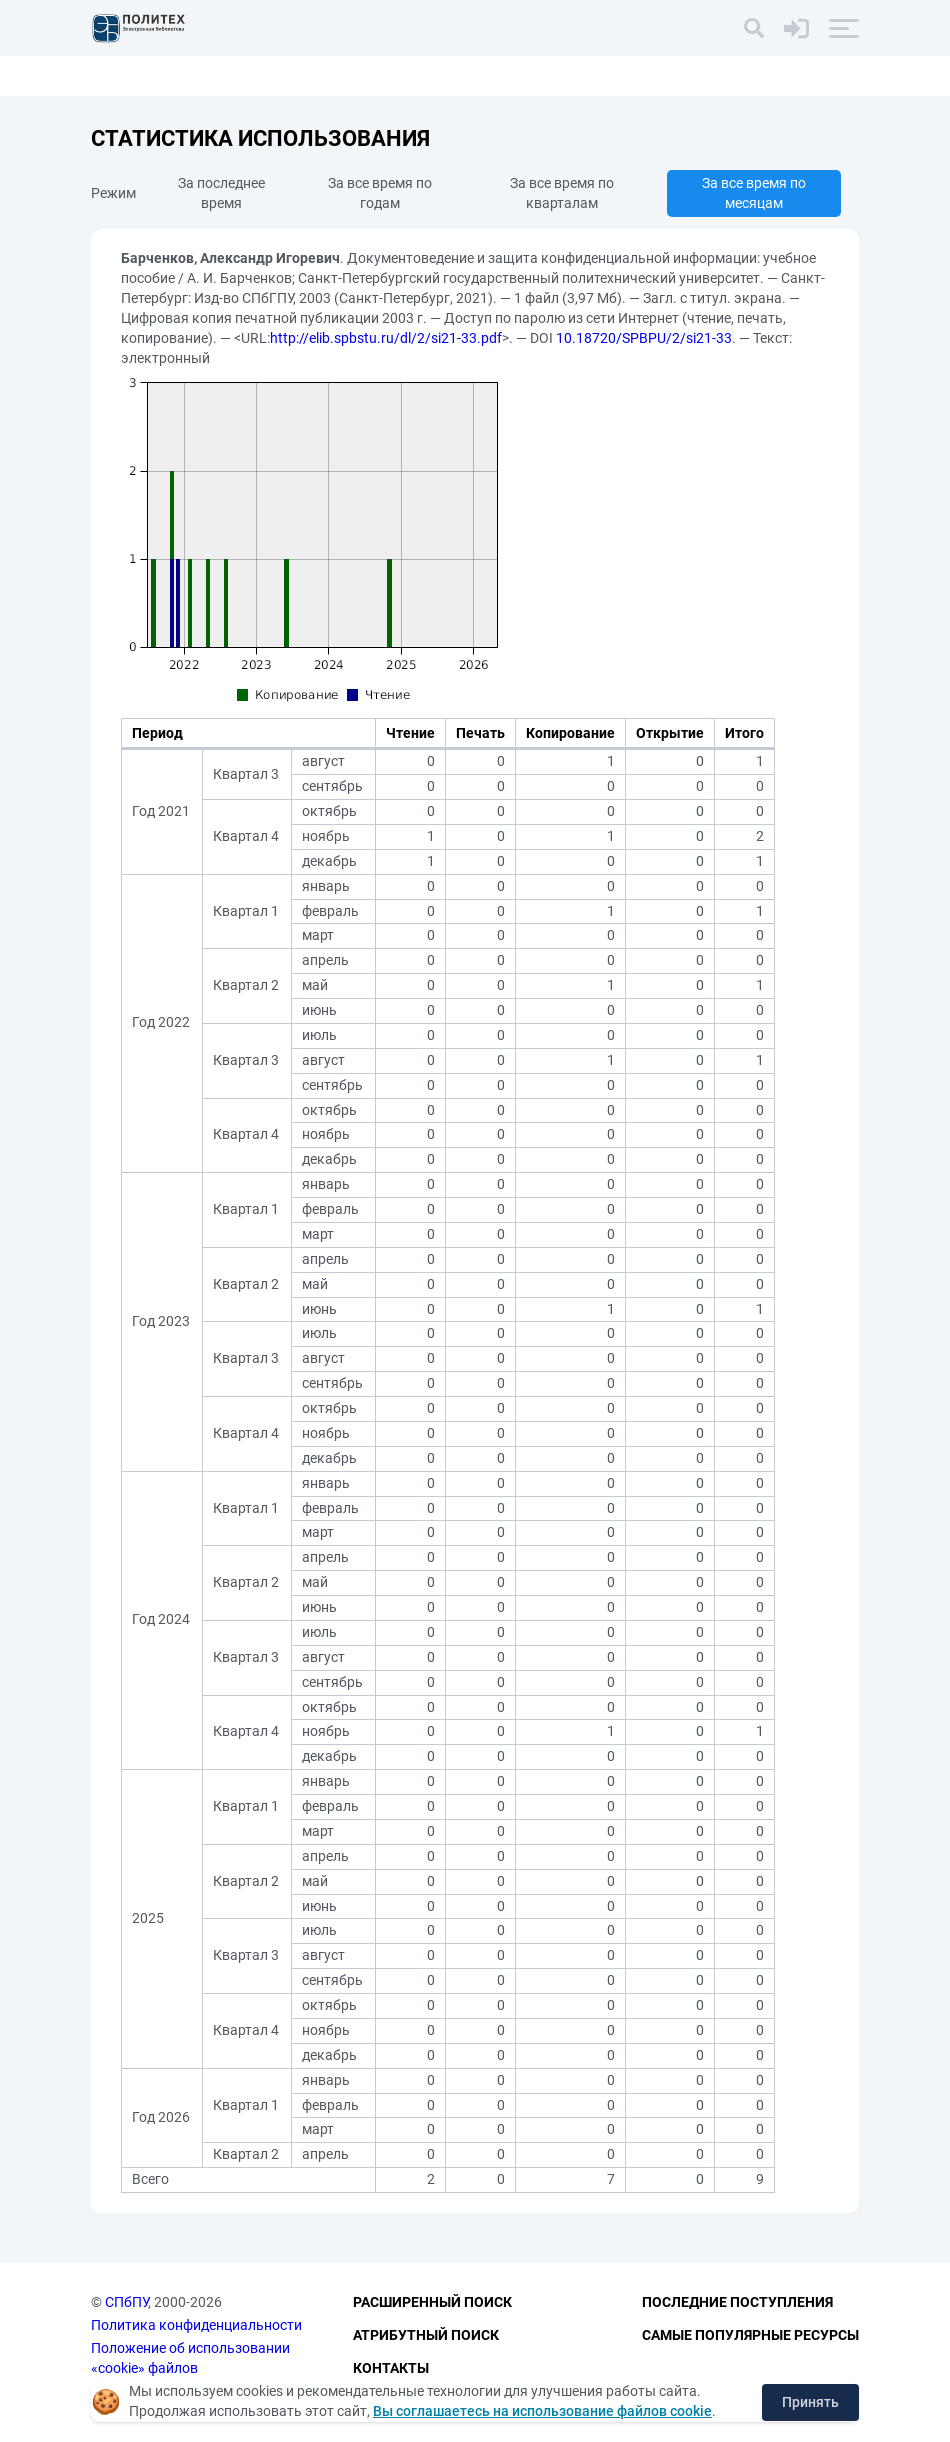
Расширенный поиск (432, 2303)
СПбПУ (126, 2303)
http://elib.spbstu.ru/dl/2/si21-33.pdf (386, 338)
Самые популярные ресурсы (750, 2335)
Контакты (391, 2368)
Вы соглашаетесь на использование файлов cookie (542, 2411)
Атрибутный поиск (426, 2335)
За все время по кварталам (562, 193)
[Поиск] (754, 28)
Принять (810, 2402)
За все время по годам (380, 193)
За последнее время (221, 193)
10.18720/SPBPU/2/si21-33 (644, 338)
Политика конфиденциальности (196, 2325)
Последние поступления (737, 2303)
